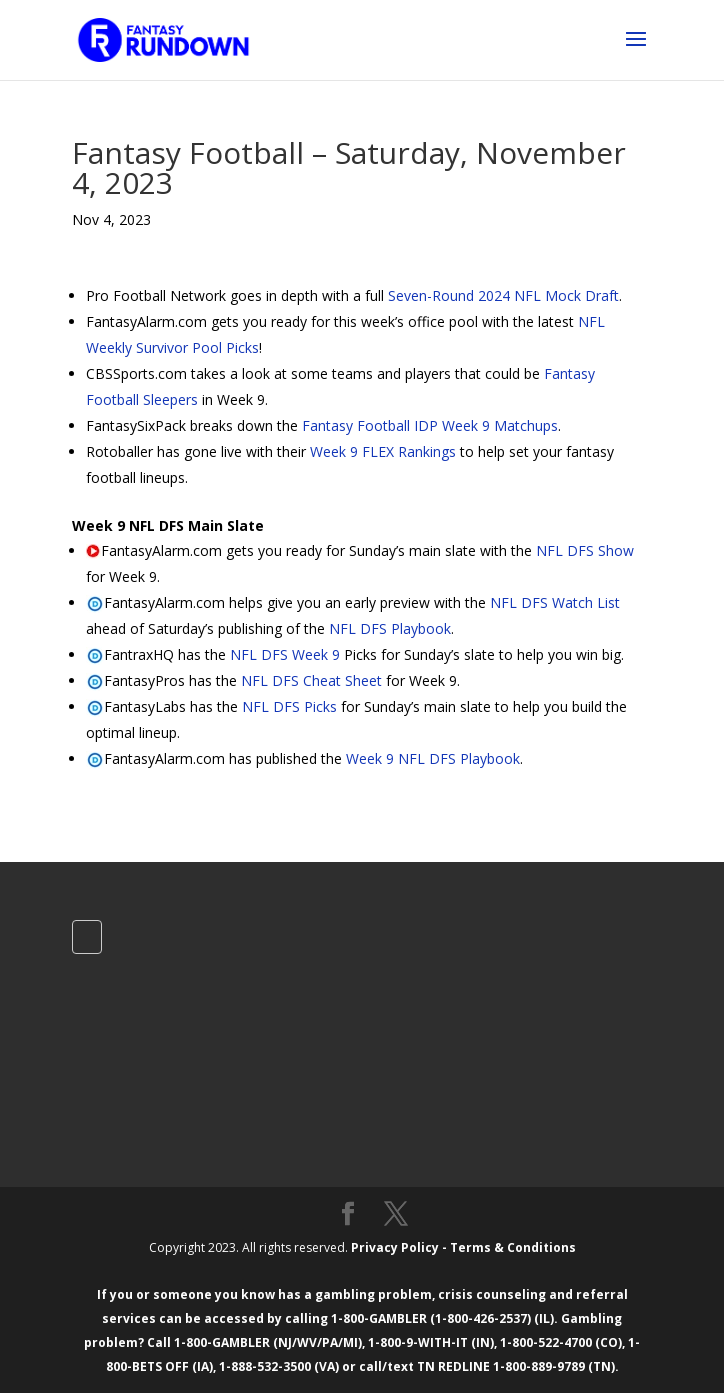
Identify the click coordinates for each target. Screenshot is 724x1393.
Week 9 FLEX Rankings (383, 451)
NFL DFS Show (585, 550)
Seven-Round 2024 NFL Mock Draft (503, 295)
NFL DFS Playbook (390, 628)
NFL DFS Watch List (555, 602)
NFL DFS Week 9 (285, 654)
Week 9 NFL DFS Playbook (433, 758)
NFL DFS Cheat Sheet (311, 680)
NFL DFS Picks (289, 706)
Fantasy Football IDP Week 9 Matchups (430, 425)
